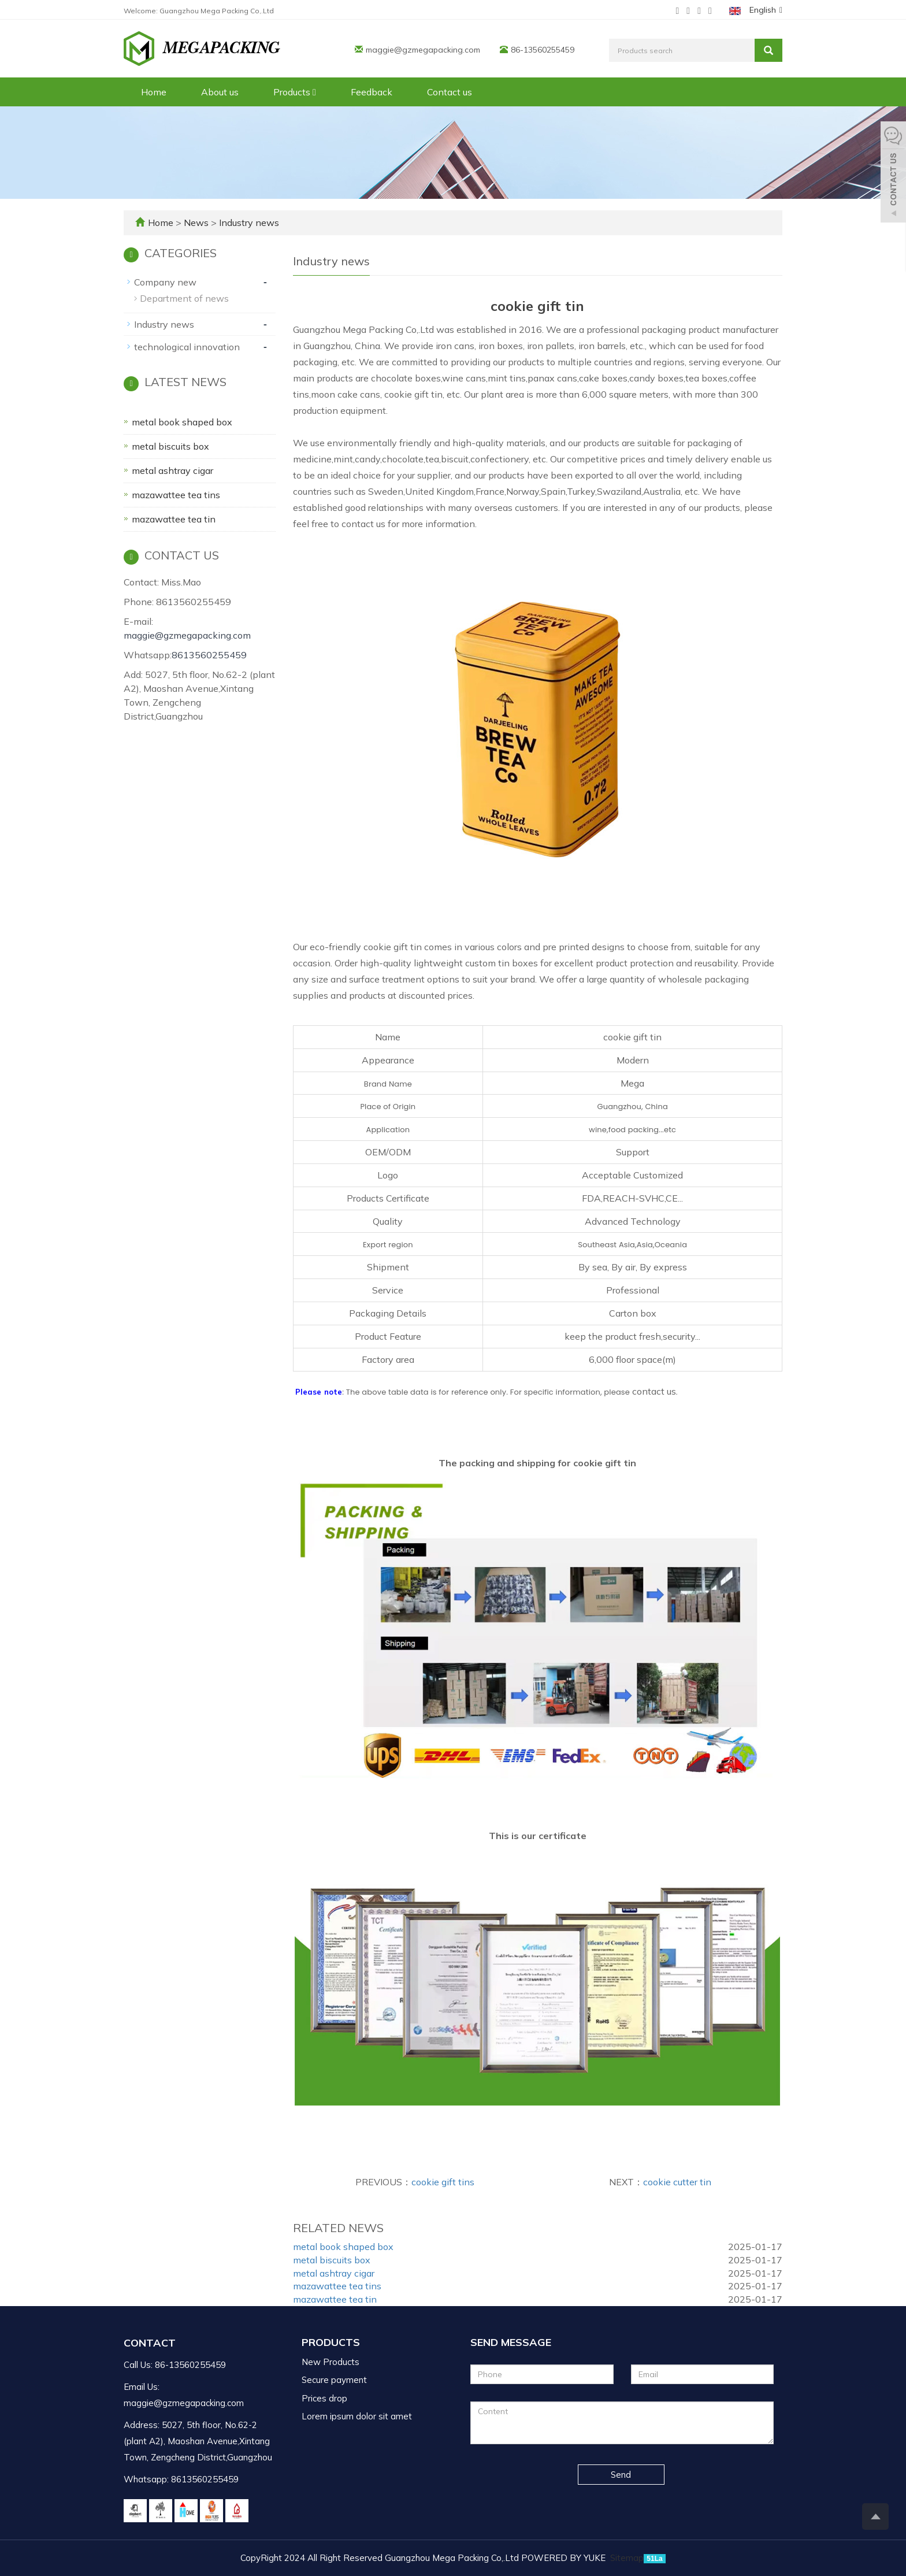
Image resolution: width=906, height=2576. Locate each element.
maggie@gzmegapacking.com (423, 50)
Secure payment (334, 2379)
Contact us (449, 92)
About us (220, 92)
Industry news (248, 222)
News (197, 222)
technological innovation (187, 347)
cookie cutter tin (677, 2182)
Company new (165, 282)
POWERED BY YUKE (564, 2557)
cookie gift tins (442, 2182)
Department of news (184, 298)
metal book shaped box (343, 2246)
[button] (314, 92)
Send (621, 2474)
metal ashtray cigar (333, 2273)
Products (294, 92)
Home (153, 92)
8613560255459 (209, 655)
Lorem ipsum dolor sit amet (357, 2416)
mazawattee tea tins (337, 2286)
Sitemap (627, 2557)
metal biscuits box (331, 2260)
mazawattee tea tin (335, 2299)
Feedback (371, 92)
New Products (330, 2361)
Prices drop (324, 2398)
